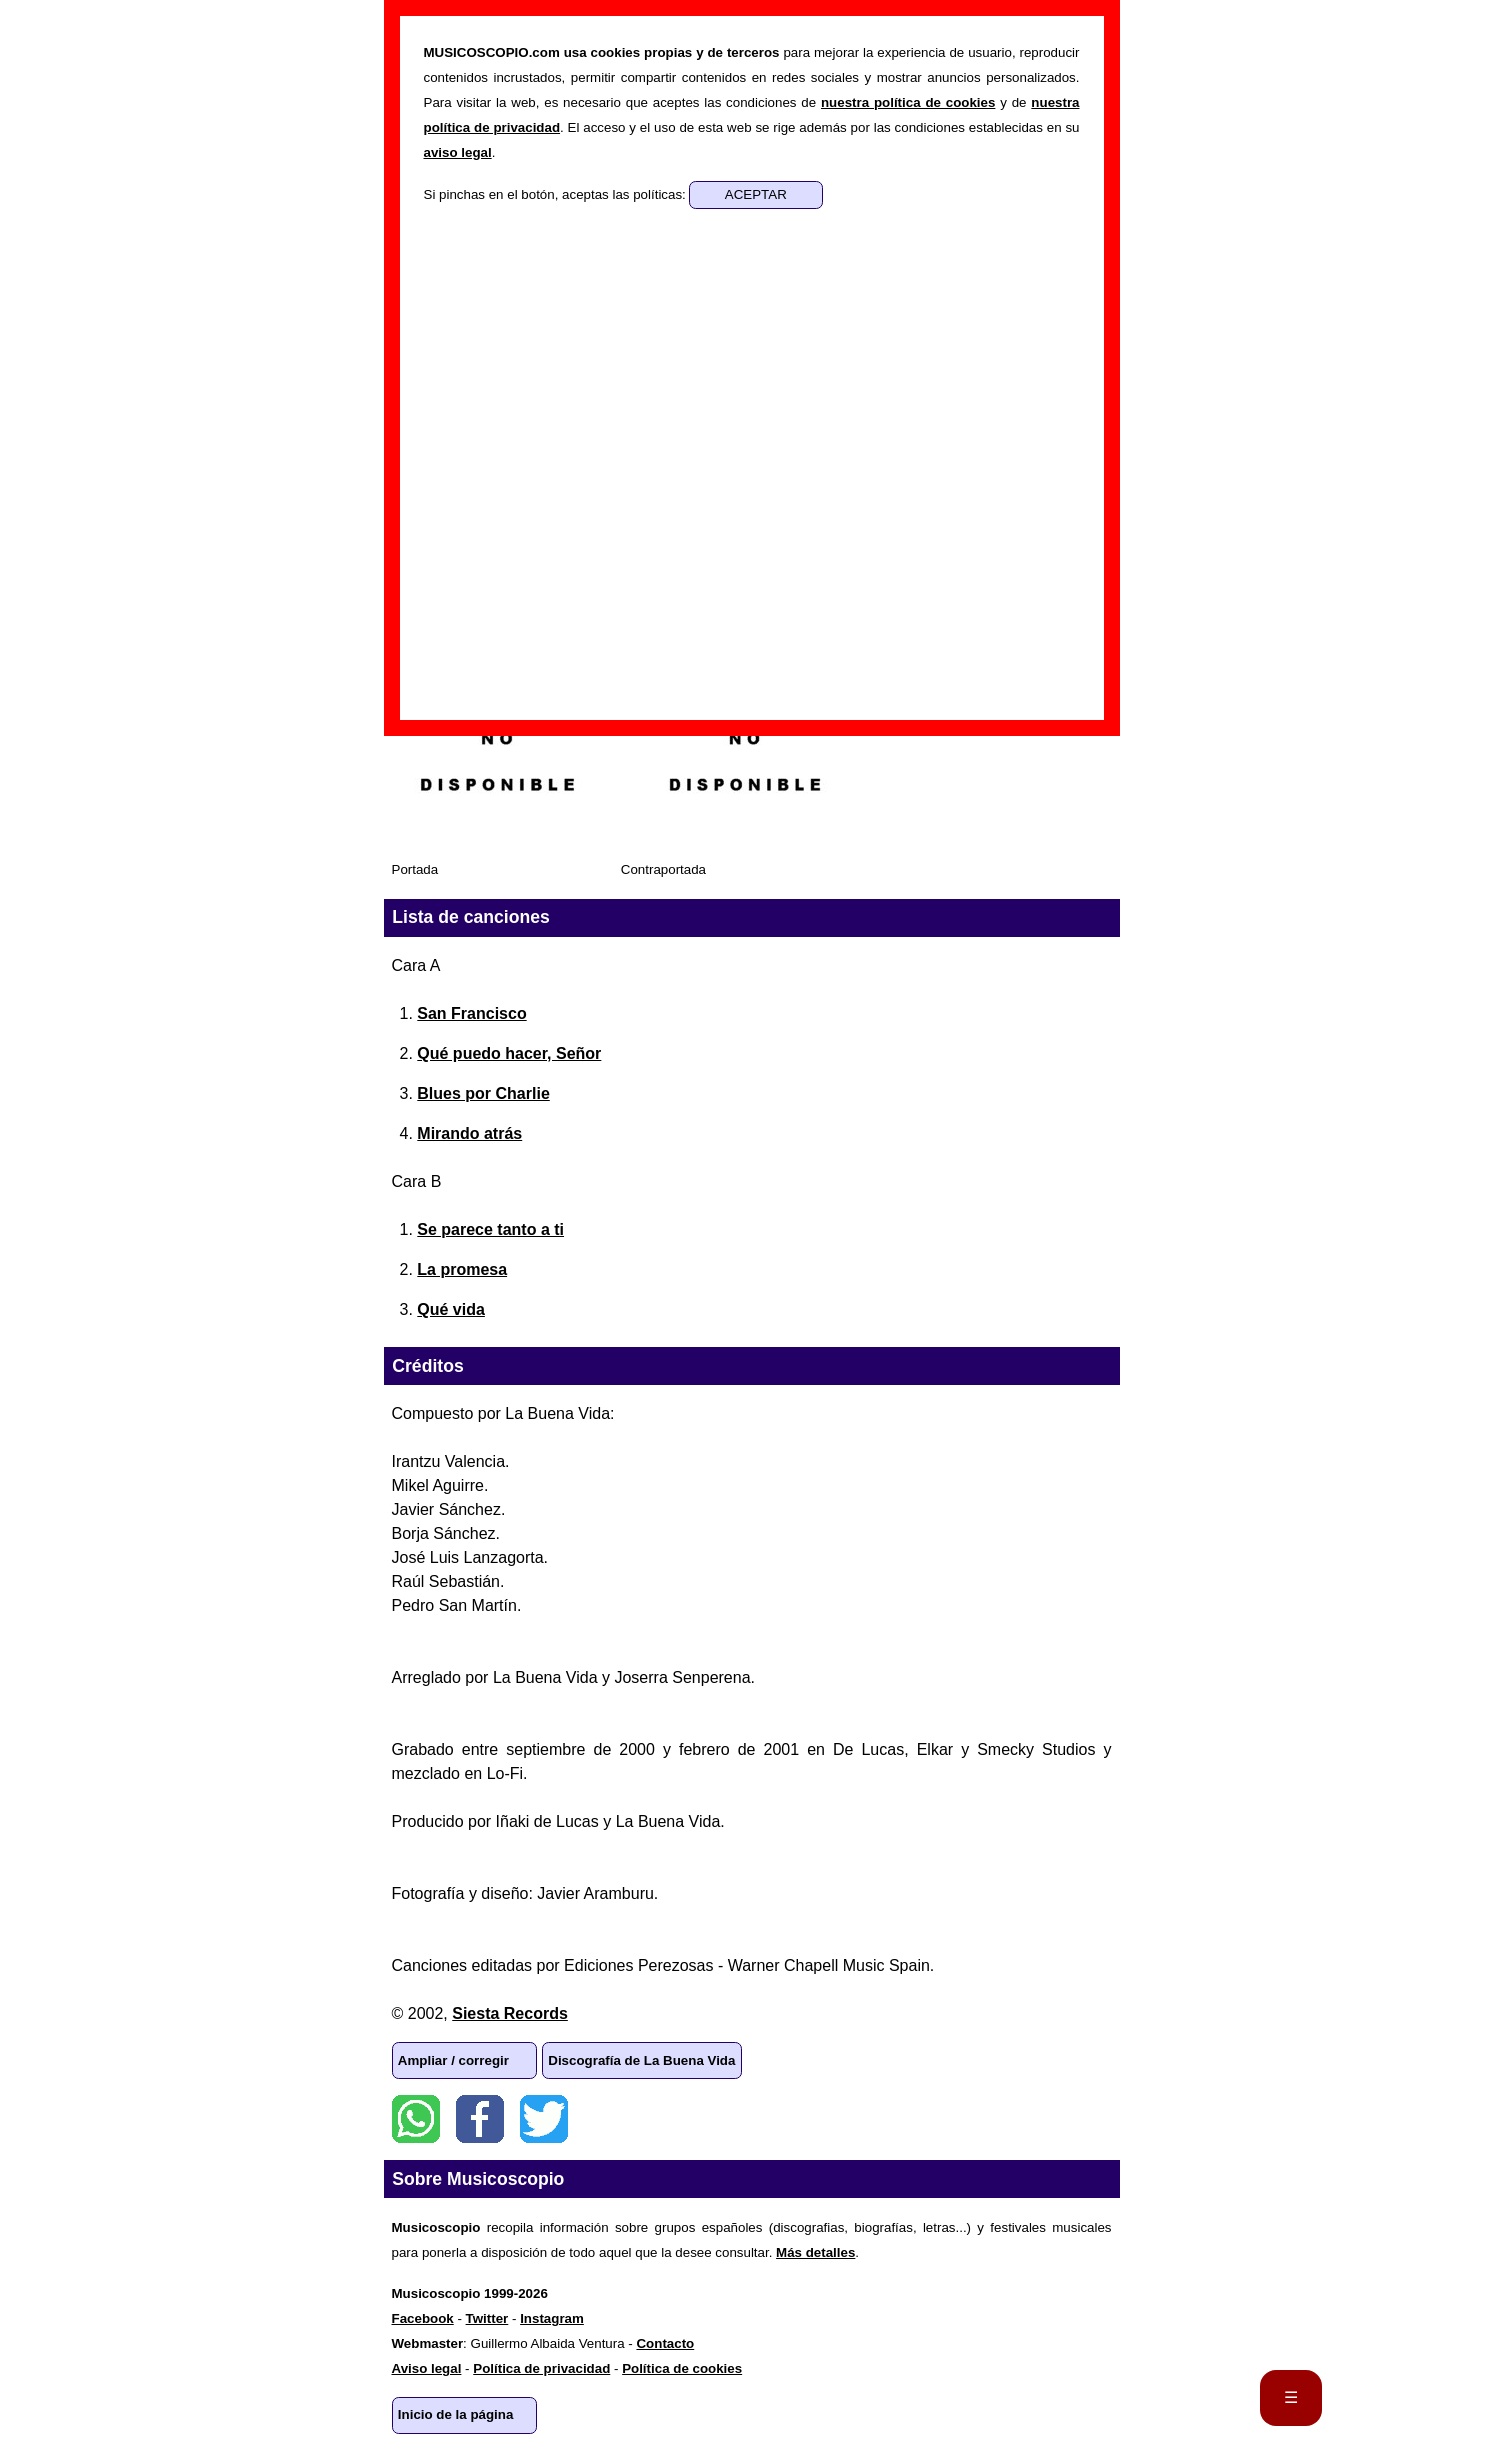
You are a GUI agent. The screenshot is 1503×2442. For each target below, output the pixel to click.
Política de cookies (682, 2368)
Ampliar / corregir (453, 2060)
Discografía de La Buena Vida (641, 2060)
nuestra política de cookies (908, 102)
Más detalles (815, 2252)
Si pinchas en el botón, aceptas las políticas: (557, 194)
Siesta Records (510, 2013)
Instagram (552, 2318)
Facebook (480, 2119)
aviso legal (458, 152)
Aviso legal (427, 2368)
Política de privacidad (541, 2368)
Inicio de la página (456, 2414)
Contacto (665, 2343)
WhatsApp (416, 2119)
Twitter (544, 2119)
